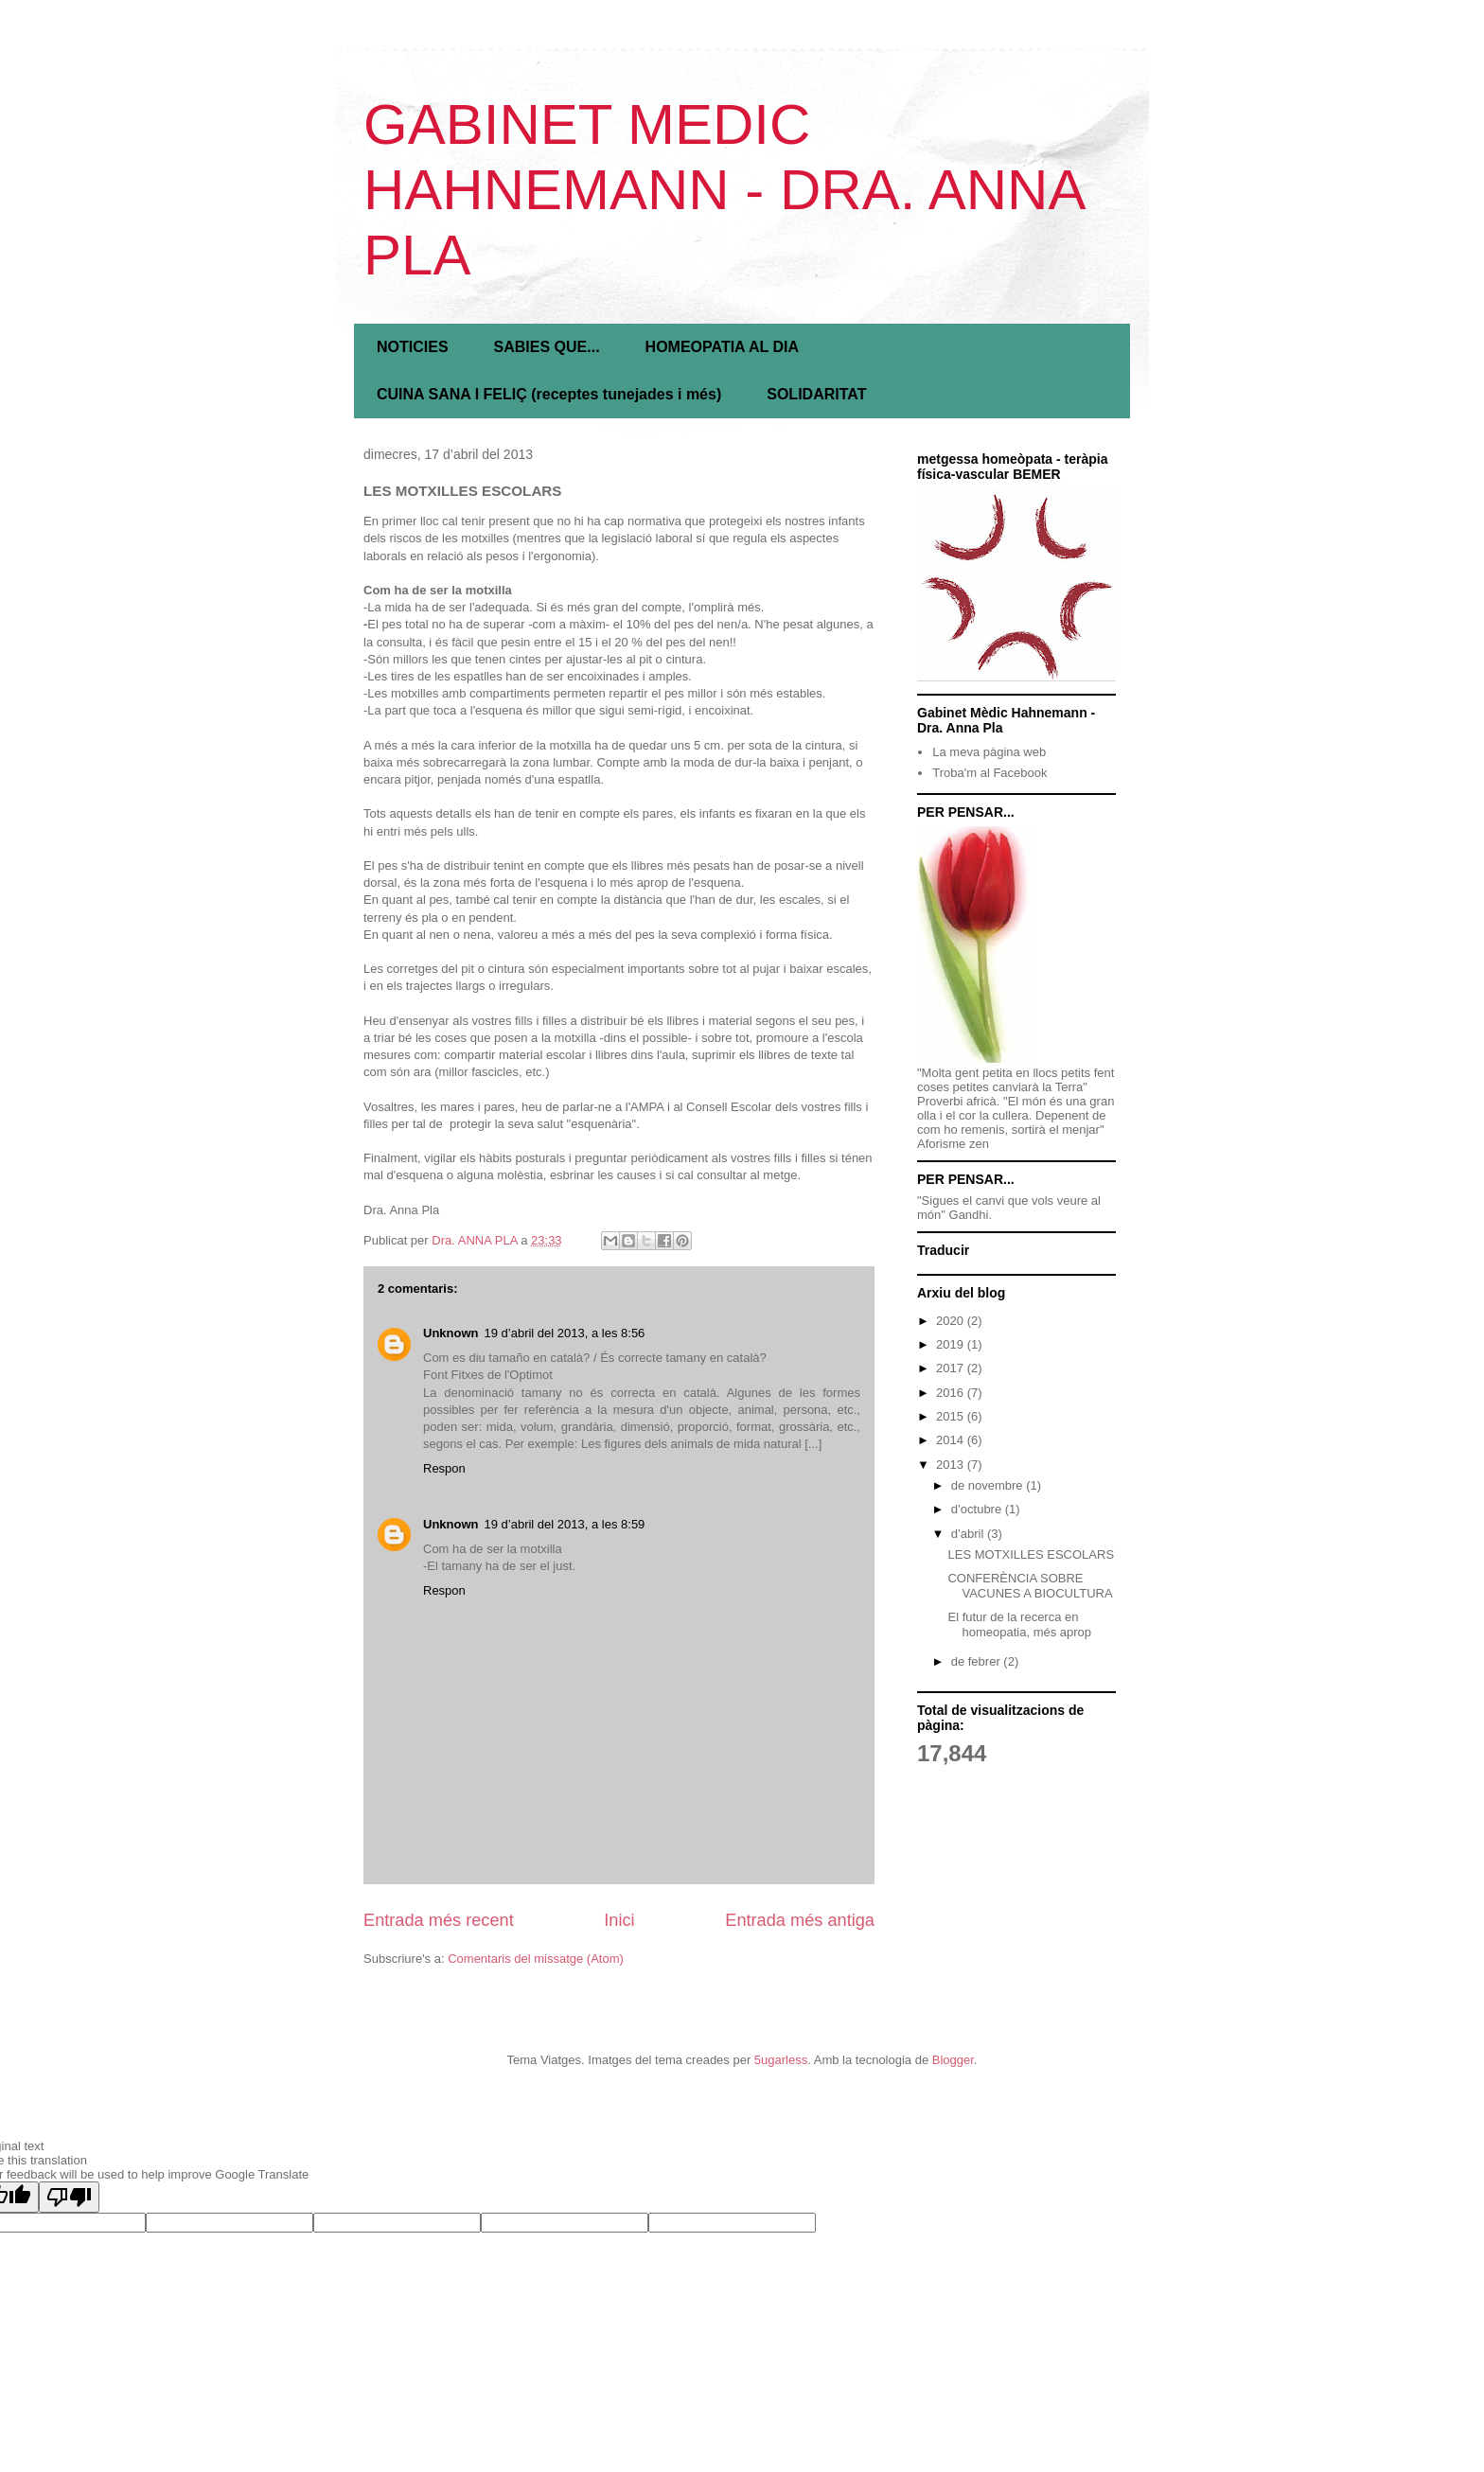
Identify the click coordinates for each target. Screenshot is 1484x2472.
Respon (444, 1468)
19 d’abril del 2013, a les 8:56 (565, 1333)
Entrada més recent (438, 1920)
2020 (951, 1321)
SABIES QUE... (547, 347)
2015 (951, 1416)
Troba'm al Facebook (989, 773)
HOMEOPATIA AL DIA (722, 347)
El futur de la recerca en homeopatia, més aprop (1019, 1624)
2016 (951, 1393)
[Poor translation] (69, 2197)
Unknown (451, 1333)
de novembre (989, 1485)
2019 (951, 1344)
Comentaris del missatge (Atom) (536, 1958)
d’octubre (978, 1509)
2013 (951, 1464)
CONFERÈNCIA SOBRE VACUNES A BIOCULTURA (1029, 1585)
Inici (619, 1920)
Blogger (953, 2060)
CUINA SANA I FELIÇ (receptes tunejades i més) (549, 394)
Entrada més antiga (799, 1920)
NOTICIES (413, 347)
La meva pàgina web (989, 752)
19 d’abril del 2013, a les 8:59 (565, 1524)
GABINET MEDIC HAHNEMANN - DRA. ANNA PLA (723, 190)
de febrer (977, 1661)
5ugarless (780, 2060)
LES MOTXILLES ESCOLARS (1030, 1554)
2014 (951, 1440)
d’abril (969, 1534)
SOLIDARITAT (816, 394)
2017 (951, 1368)
